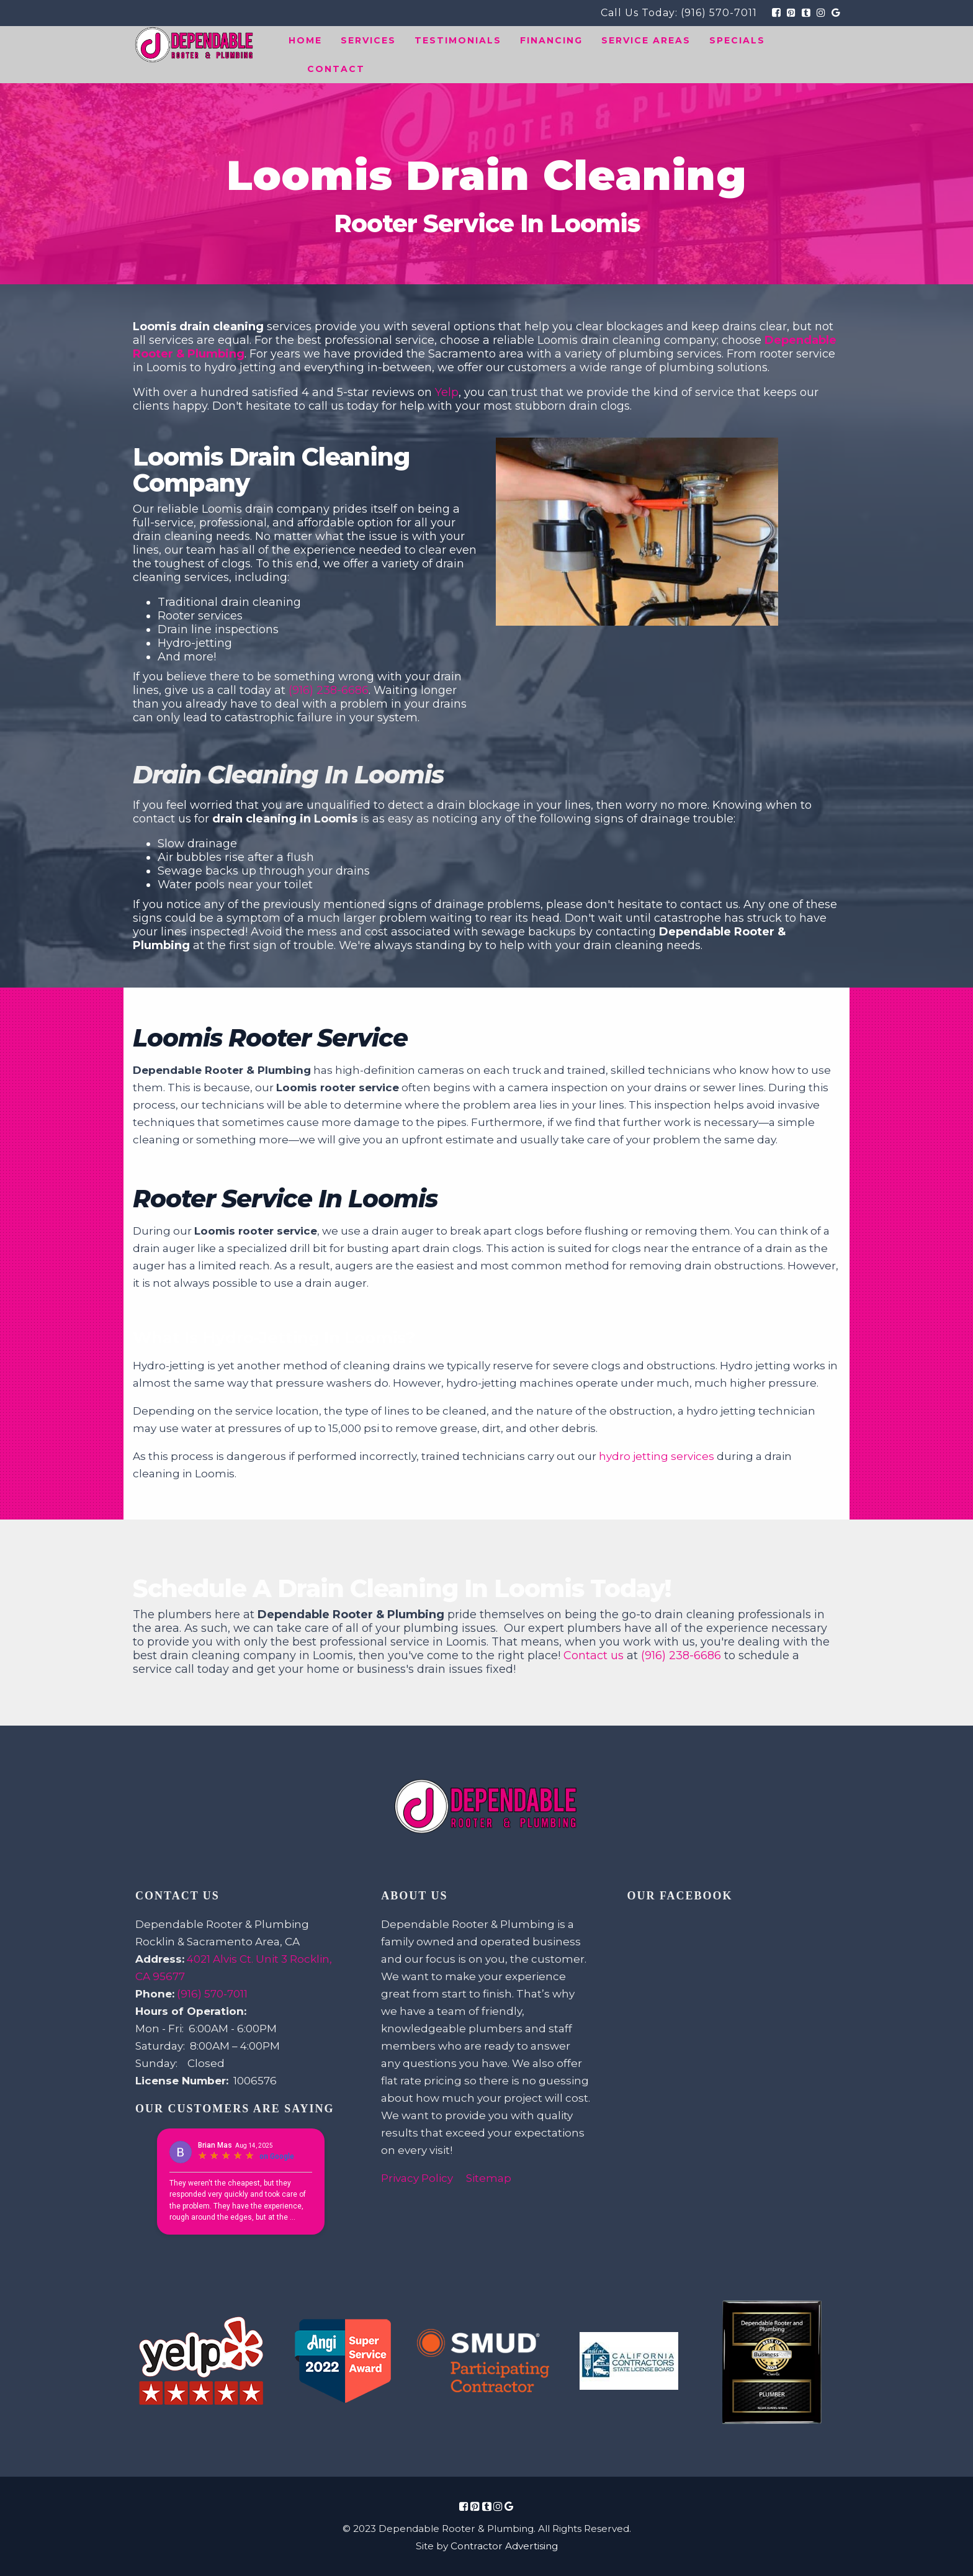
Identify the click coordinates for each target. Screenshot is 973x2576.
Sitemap (488, 2178)
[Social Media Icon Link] (464, 2506)
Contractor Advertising (504, 2546)
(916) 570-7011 (719, 13)
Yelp (447, 392)
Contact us (593, 1655)
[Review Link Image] (201, 2362)
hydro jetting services (656, 1456)
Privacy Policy (417, 2178)
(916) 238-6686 (329, 690)
